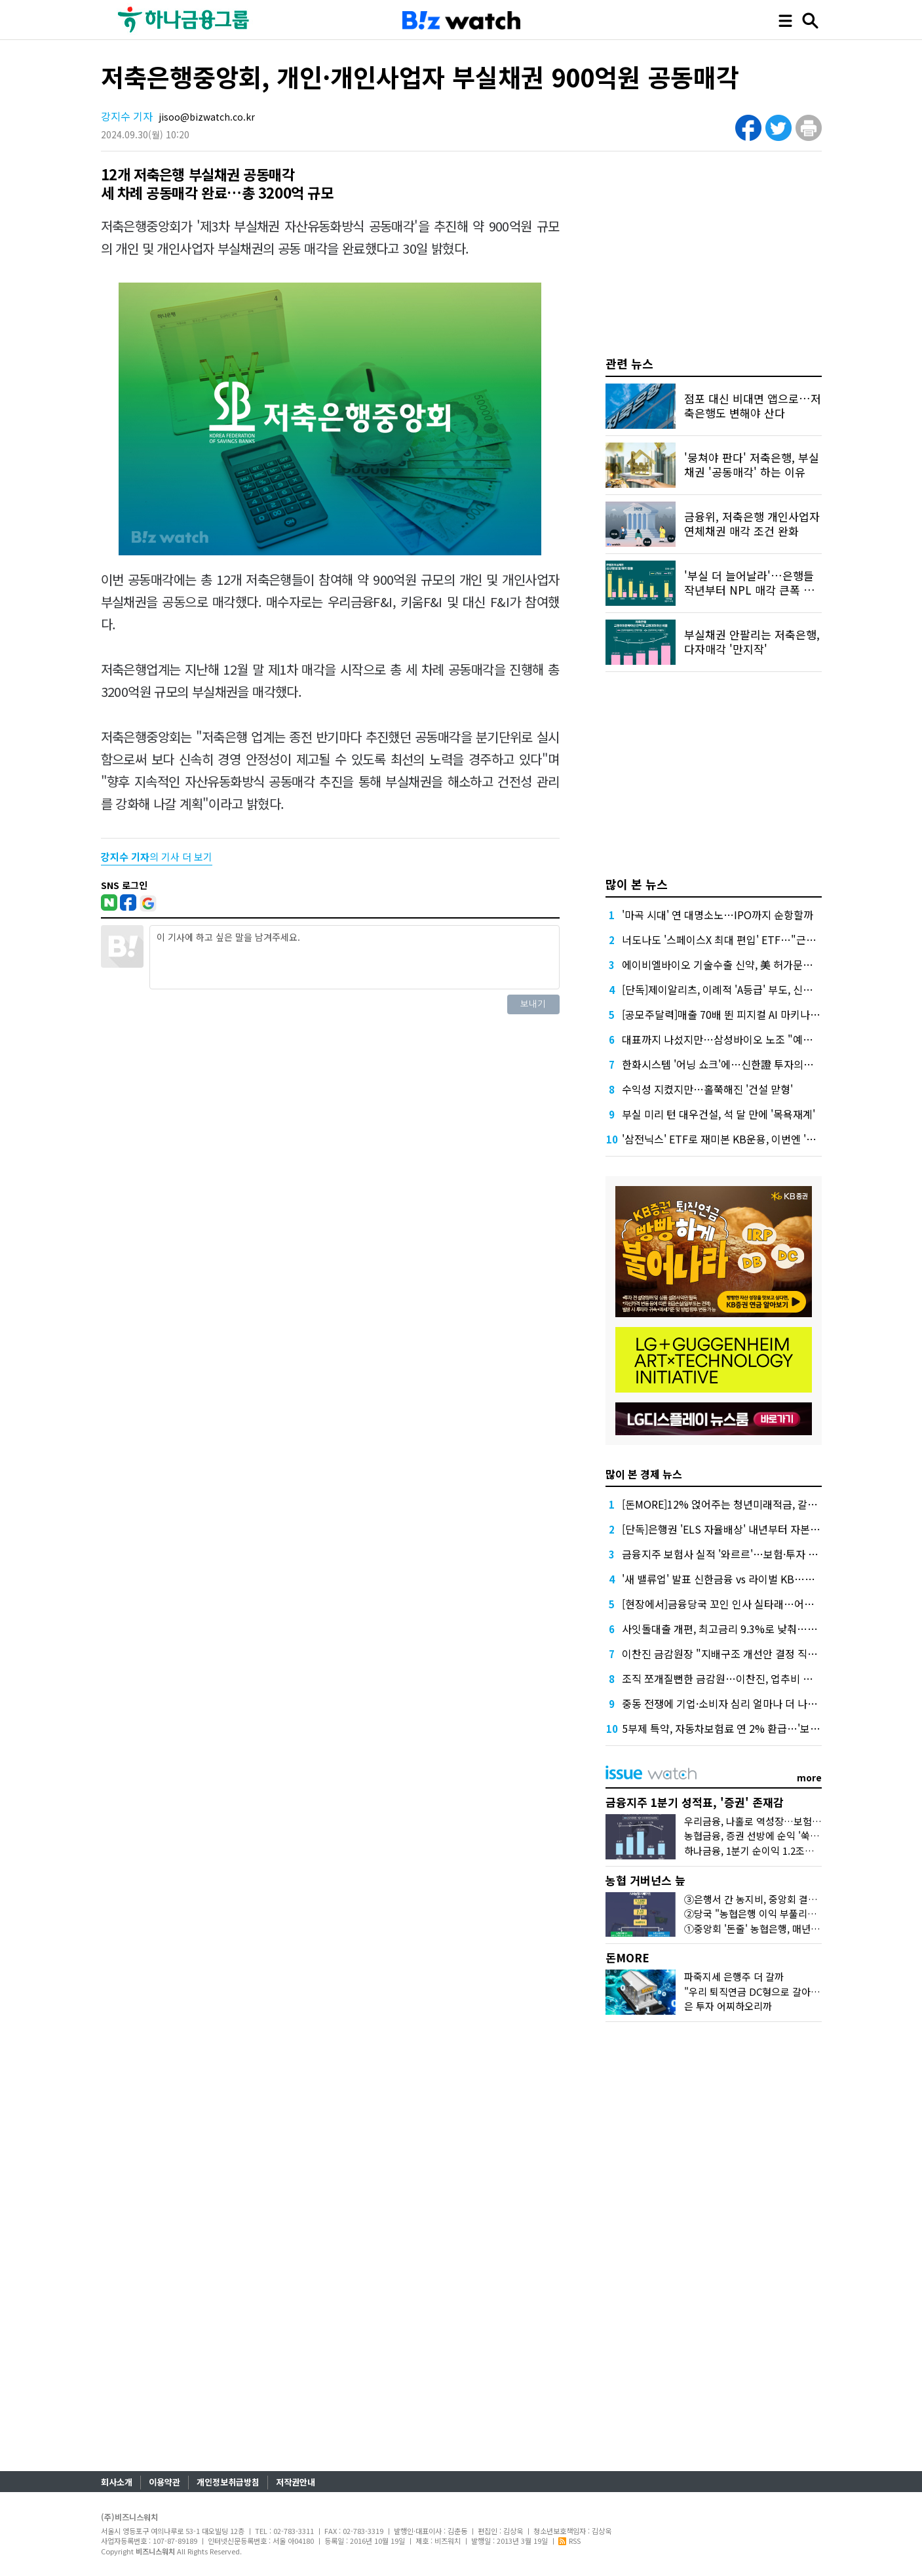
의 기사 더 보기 (156, 856)
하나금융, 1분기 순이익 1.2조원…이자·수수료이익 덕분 (798, 1850)
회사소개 (116, 2482)
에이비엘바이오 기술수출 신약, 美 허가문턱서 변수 (733, 964)
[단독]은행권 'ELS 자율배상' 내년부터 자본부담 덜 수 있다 (749, 1529)
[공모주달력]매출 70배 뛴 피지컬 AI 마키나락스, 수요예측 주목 (759, 1014)
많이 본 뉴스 (636, 883)
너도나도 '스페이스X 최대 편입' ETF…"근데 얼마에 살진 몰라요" (765, 939)
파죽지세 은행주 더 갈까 (734, 1976)
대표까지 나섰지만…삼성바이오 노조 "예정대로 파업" (741, 1039)
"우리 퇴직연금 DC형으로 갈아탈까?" (761, 1991)
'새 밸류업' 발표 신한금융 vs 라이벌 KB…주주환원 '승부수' (751, 1579)
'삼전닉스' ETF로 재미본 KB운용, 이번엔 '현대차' (730, 1139)
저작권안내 (295, 2482)
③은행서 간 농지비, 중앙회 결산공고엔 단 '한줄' (783, 1899)
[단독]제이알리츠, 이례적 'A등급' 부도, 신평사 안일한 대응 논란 (760, 989)
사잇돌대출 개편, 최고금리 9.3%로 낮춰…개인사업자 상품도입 (760, 1628)
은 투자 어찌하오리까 (728, 2006)
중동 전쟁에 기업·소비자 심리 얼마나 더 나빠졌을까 (734, 1703)
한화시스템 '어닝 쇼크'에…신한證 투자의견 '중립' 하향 (742, 1064)
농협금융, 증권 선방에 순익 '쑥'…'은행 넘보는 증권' (790, 1835)
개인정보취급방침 (228, 2482)
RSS (569, 2540)
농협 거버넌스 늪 (645, 1880)
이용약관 (164, 2482)
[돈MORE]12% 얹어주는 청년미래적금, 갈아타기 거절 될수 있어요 (767, 1504)
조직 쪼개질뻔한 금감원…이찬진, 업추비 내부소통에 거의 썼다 (759, 1678)
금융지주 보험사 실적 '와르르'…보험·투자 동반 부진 (736, 1554)
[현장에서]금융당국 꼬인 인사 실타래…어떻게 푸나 (734, 1604)
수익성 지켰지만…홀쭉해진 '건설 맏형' (707, 1089)
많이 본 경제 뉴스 (643, 1474)
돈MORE (627, 1957)
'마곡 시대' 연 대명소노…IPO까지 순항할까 (717, 914)
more (809, 1777)
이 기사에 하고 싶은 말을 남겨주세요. (354, 957)
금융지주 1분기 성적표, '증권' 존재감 (694, 1802)
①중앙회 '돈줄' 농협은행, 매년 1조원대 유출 (775, 1928)
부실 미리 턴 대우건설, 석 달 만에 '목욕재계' (718, 1114)
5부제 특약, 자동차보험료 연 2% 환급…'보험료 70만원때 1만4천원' (771, 1728)
